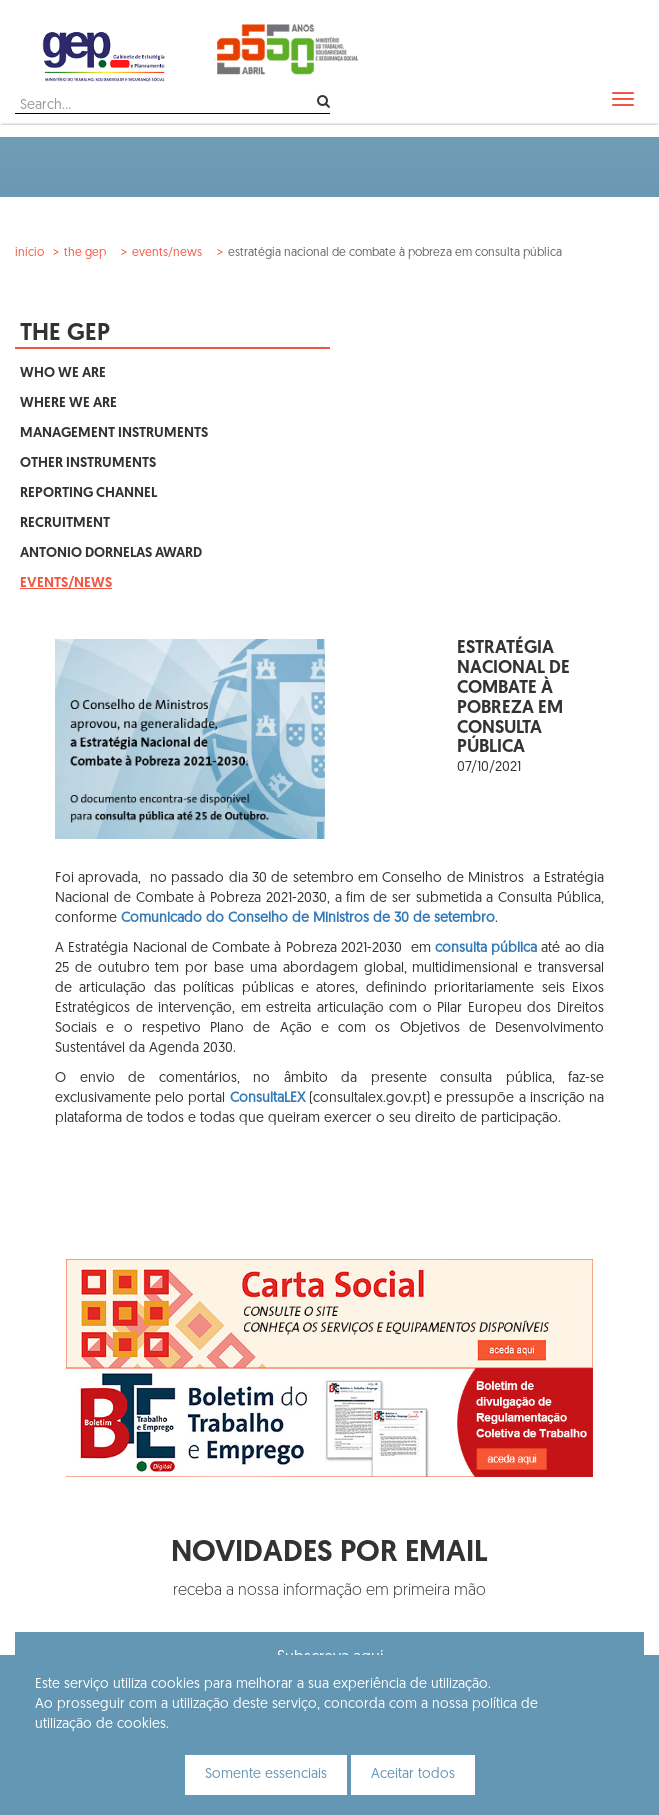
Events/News (167, 253)
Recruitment (65, 523)
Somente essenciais (266, 1774)
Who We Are (63, 373)
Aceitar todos (413, 1774)
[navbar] (623, 99)
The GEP (85, 253)
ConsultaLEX (269, 1098)
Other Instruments (88, 463)
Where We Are (68, 403)
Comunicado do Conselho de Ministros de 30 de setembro (308, 918)
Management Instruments (114, 433)
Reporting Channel (88, 493)
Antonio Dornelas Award (111, 553)
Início (29, 253)
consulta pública (486, 948)
